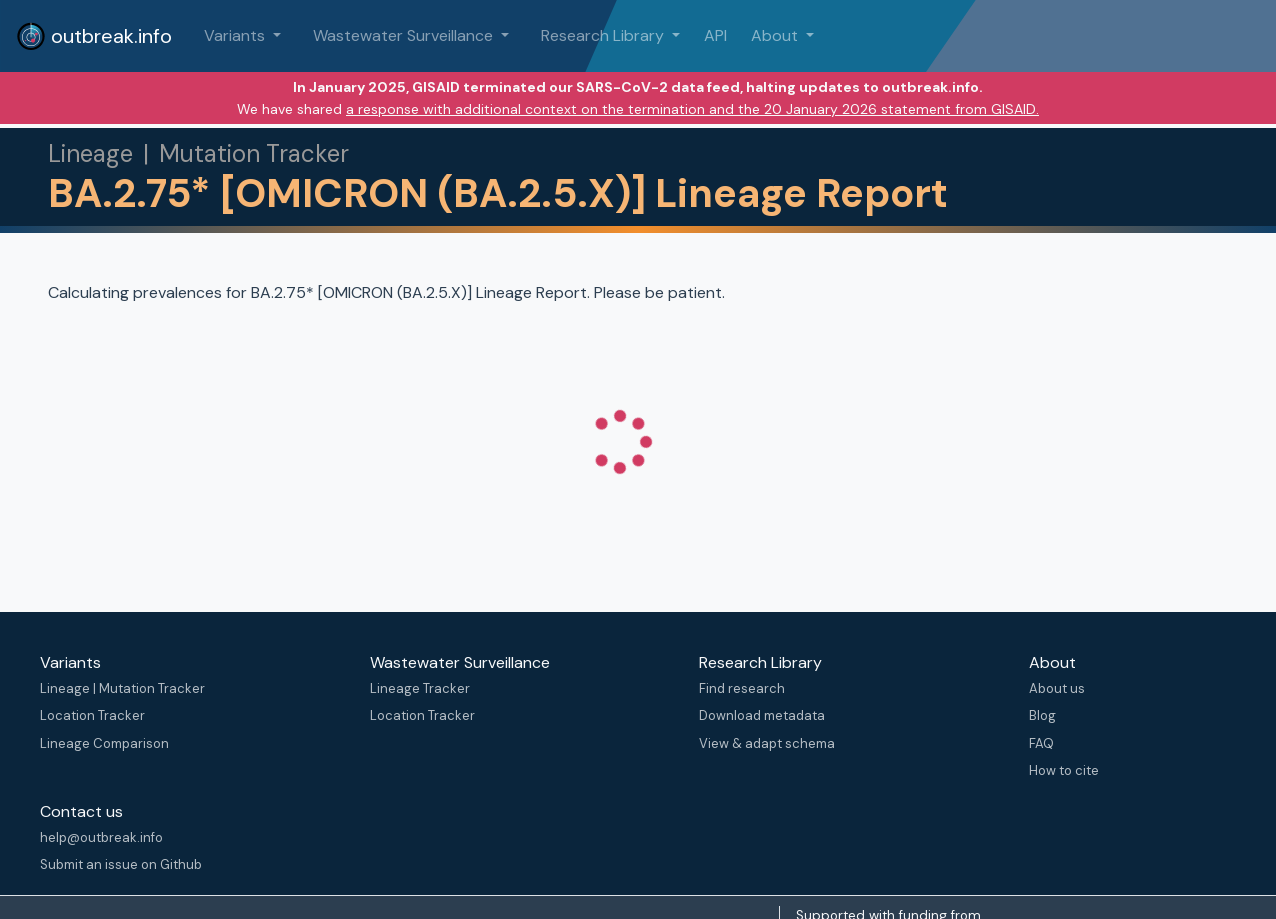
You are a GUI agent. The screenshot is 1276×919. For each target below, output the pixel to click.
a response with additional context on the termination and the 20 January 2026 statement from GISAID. (692, 109)
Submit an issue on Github (121, 864)
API (715, 35)
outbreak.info (94, 36)
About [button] (776, 35)
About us (1057, 688)
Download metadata (762, 715)
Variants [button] (236, 35)
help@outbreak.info (101, 837)
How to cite (1064, 770)
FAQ (1041, 743)
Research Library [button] (604, 35)
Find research (742, 688)
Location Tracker (92, 715)
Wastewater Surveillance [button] (405, 35)
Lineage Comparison (104, 743)
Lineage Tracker (420, 688)
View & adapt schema (767, 743)
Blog (1042, 715)
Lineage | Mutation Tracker (122, 688)
